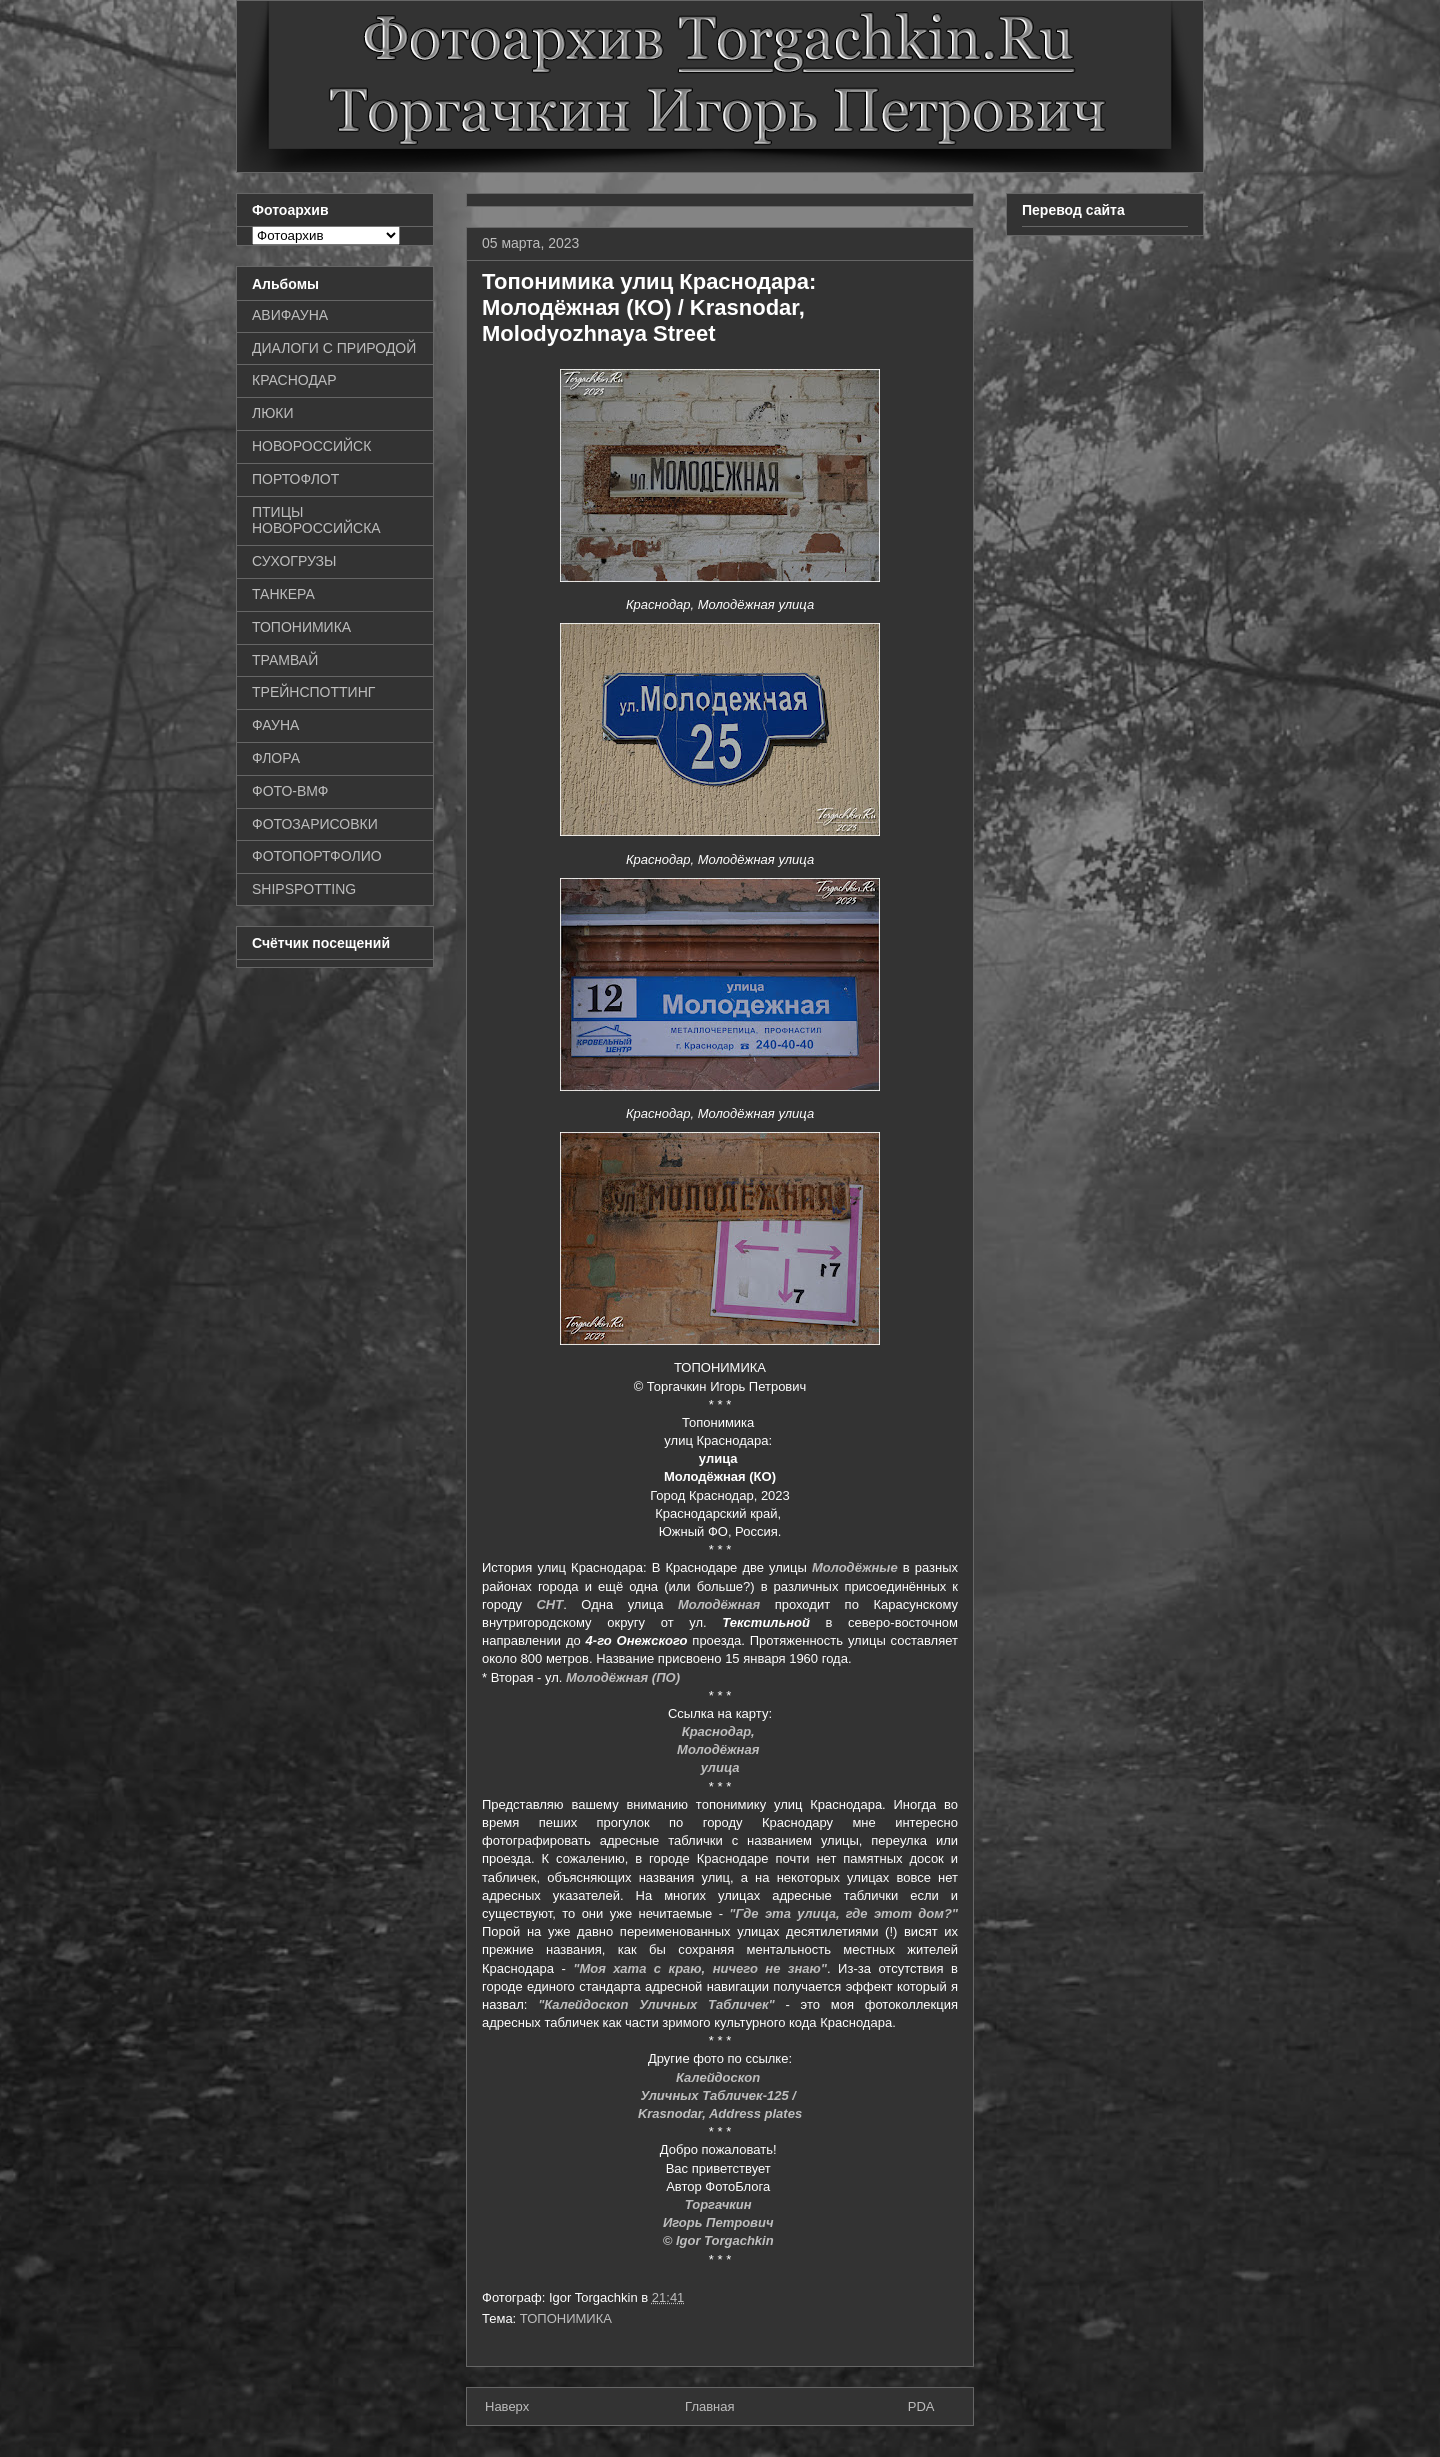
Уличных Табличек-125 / (719, 2095)
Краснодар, (720, 1731)
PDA (921, 2406)
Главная (709, 2406)
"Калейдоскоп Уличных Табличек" (656, 2004)
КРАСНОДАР (294, 380)
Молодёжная (719, 1604)
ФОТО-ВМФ (290, 791)
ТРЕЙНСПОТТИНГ (313, 692)
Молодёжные (855, 1567)
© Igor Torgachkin (720, 2240)
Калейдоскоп (720, 2077)
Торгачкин (720, 2204)
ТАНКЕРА (283, 594)
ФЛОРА (276, 758)
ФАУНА (275, 725)
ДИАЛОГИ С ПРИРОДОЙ (334, 348)
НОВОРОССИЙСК (311, 446)
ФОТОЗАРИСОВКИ (315, 824)
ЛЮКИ (273, 413)
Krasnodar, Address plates (720, 2113)
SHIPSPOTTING (304, 889)
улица (720, 1767)
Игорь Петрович (720, 2222)
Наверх (507, 2406)
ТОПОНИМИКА (566, 2318)
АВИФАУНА (290, 315)
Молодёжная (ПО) (623, 1677)
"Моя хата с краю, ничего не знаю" (700, 1968)
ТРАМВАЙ (285, 660)
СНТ (549, 1604)
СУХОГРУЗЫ (294, 561)
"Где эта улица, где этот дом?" (843, 1913)
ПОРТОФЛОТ (295, 479)
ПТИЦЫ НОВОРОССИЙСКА (316, 520)
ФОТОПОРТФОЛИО (317, 856)
